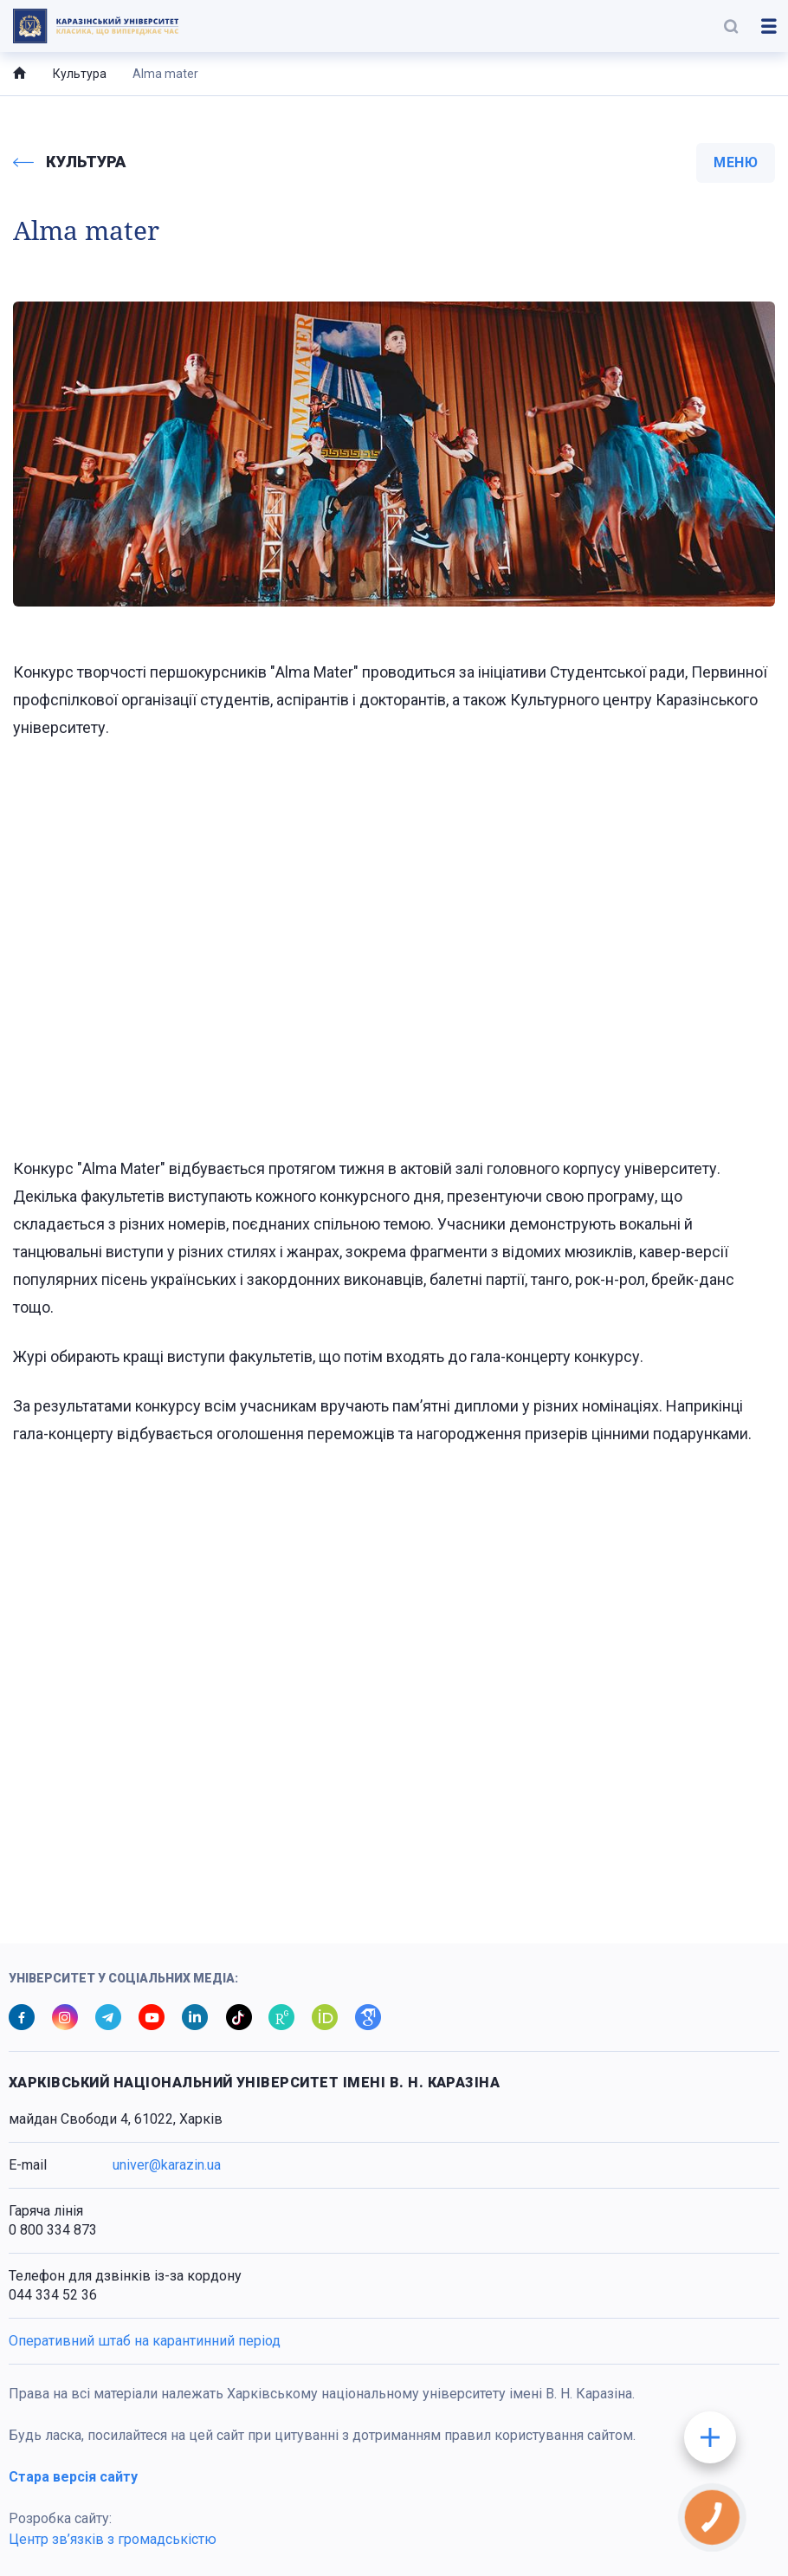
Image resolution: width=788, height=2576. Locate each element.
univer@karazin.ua (167, 2165)
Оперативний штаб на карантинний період (145, 2341)
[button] (731, 26)
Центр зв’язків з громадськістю (112, 2539)
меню (736, 162)
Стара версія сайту (73, 2477)
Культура (80, 74)
